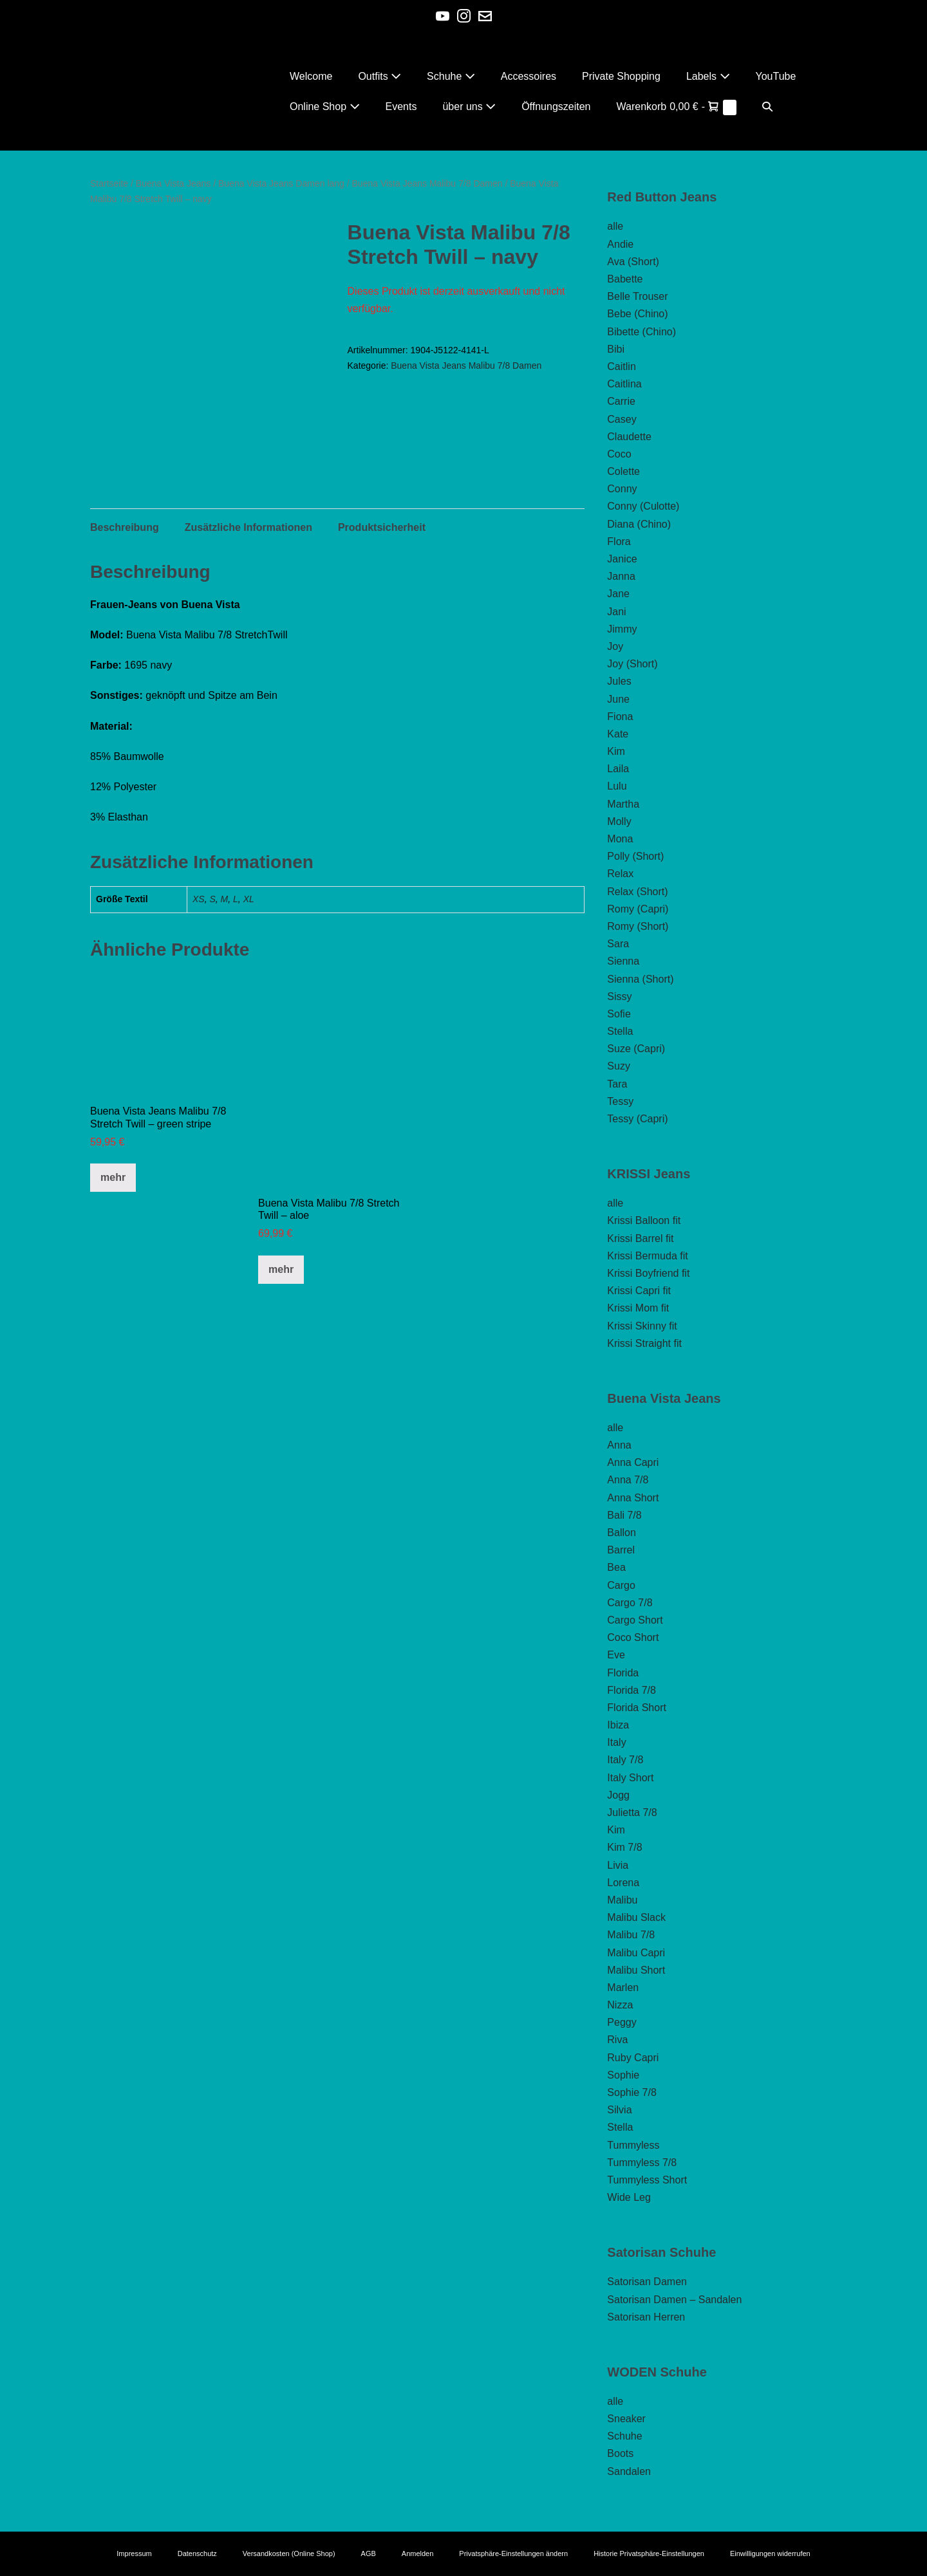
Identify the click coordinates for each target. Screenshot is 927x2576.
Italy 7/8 (625, 1759)
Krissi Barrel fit (640, 1238)
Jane (618, 593)
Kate (617, 733)
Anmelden (418, 2553)
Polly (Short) (635, 856)
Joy (615, 646)
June (618, 699)
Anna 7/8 (627, 1479)
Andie (620, 244)
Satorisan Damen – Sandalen (674, 2299)
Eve (616, 1654)
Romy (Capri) (637, 908)
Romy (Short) (637, 926)
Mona (620, 838)
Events (401, 106)
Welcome (311, 76)
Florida (623, 1672)
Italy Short (630, 1777)
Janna (621, 576)
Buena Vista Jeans (173, 183)
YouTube (776, 76)
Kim (616, 751)
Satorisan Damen (647, 2281)
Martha (623, 804)
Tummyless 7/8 (642, 2162)
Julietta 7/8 (632, 1812)
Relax (620, 873)
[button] (767, 106)
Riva (617, 2039)
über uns (469, 106)
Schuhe (451, 76)
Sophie (623, 2075)
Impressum (134, 2553)
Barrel (621, 1549)
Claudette (629, 436)
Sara (618, 943)
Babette (624, 278)
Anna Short (633, 1497)
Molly (619, 821)
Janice (622, 558)
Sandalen (629, 2471)
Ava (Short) (633, 261)
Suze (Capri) (636, 1048)
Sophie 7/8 (632, 2092)
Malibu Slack (636, 1917)
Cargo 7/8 (629, 1602)
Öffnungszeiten (555, 106)
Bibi (615, 349)
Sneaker (626, 2418)
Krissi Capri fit (639, 1290)
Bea (616, 1567)
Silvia (619, 2109)
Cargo (621, 1585)
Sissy (619, 996)
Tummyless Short (647, 2179)
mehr (113, 1180)
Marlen (623, 1987)
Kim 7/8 (624, 1847)
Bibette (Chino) (641, 331)
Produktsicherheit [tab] (382, 530)
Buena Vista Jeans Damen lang (281, 183)
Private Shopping (621, 76)
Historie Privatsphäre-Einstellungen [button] (649, 2553)
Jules (619, 681)
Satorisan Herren (646, 2317)
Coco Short (633, 1637)
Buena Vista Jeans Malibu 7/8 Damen (427, 183)
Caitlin (621, 366)
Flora (618, 541)
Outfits (379, 76)
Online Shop (325, 106)
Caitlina (624, 383)
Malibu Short (636, 1970)
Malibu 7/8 (631, 1934)
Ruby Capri (633, 2057)
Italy (616, 1742)
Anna (619, 1445)
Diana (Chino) (639, 524)
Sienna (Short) (640, 979)
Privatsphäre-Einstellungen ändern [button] (513, 2553)
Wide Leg (629, 2197)
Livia (617, 1865)
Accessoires (528, 76)
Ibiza (618, 1724)
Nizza (620, 2004)
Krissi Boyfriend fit (648, 1273)
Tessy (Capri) (637, 1118)
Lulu (616, 786)
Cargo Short (634, 1620)
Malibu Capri (636, 1952)
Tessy (620, 1101)
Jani (616, 611)
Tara (617, 1084)
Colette (623, 471)
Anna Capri (633, 1462)
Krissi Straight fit (644, 1343)
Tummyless (633, 2145)
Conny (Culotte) (643, 506)
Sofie (618, 1013)
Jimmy (622, 629)
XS (198, 902)
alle (615, 226)
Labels (708, 76)
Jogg (618, 1795)
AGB (368, 2553)
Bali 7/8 (624, 1515)
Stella (620, 1031)
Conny (622, 488)
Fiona (620, 716)
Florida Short (636, 1707)
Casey (621, 419)
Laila (618, 768)
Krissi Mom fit (638, 1307)
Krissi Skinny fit (642, 1325)
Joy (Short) (632, 663)
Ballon (621, 1532)
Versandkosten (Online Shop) (289, 2553)
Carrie (621, 401)
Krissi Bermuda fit (647, 1255)
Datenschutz (197, 2553)
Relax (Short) (637, 891)
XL (248, 902)
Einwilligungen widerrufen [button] (770, 2553)
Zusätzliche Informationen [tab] (248, 530)
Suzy (618, 1066)
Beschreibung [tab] (124, 530)
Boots (620, 2453)
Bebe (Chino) (637, 313)
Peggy (621, 2022)
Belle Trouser (637, 296)
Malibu (622, 1900)
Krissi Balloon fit (643, 1220)
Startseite (109, 183)
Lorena (623, 1882)
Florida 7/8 (631, 1690)
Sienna (623, 961)
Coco (619, 454)
